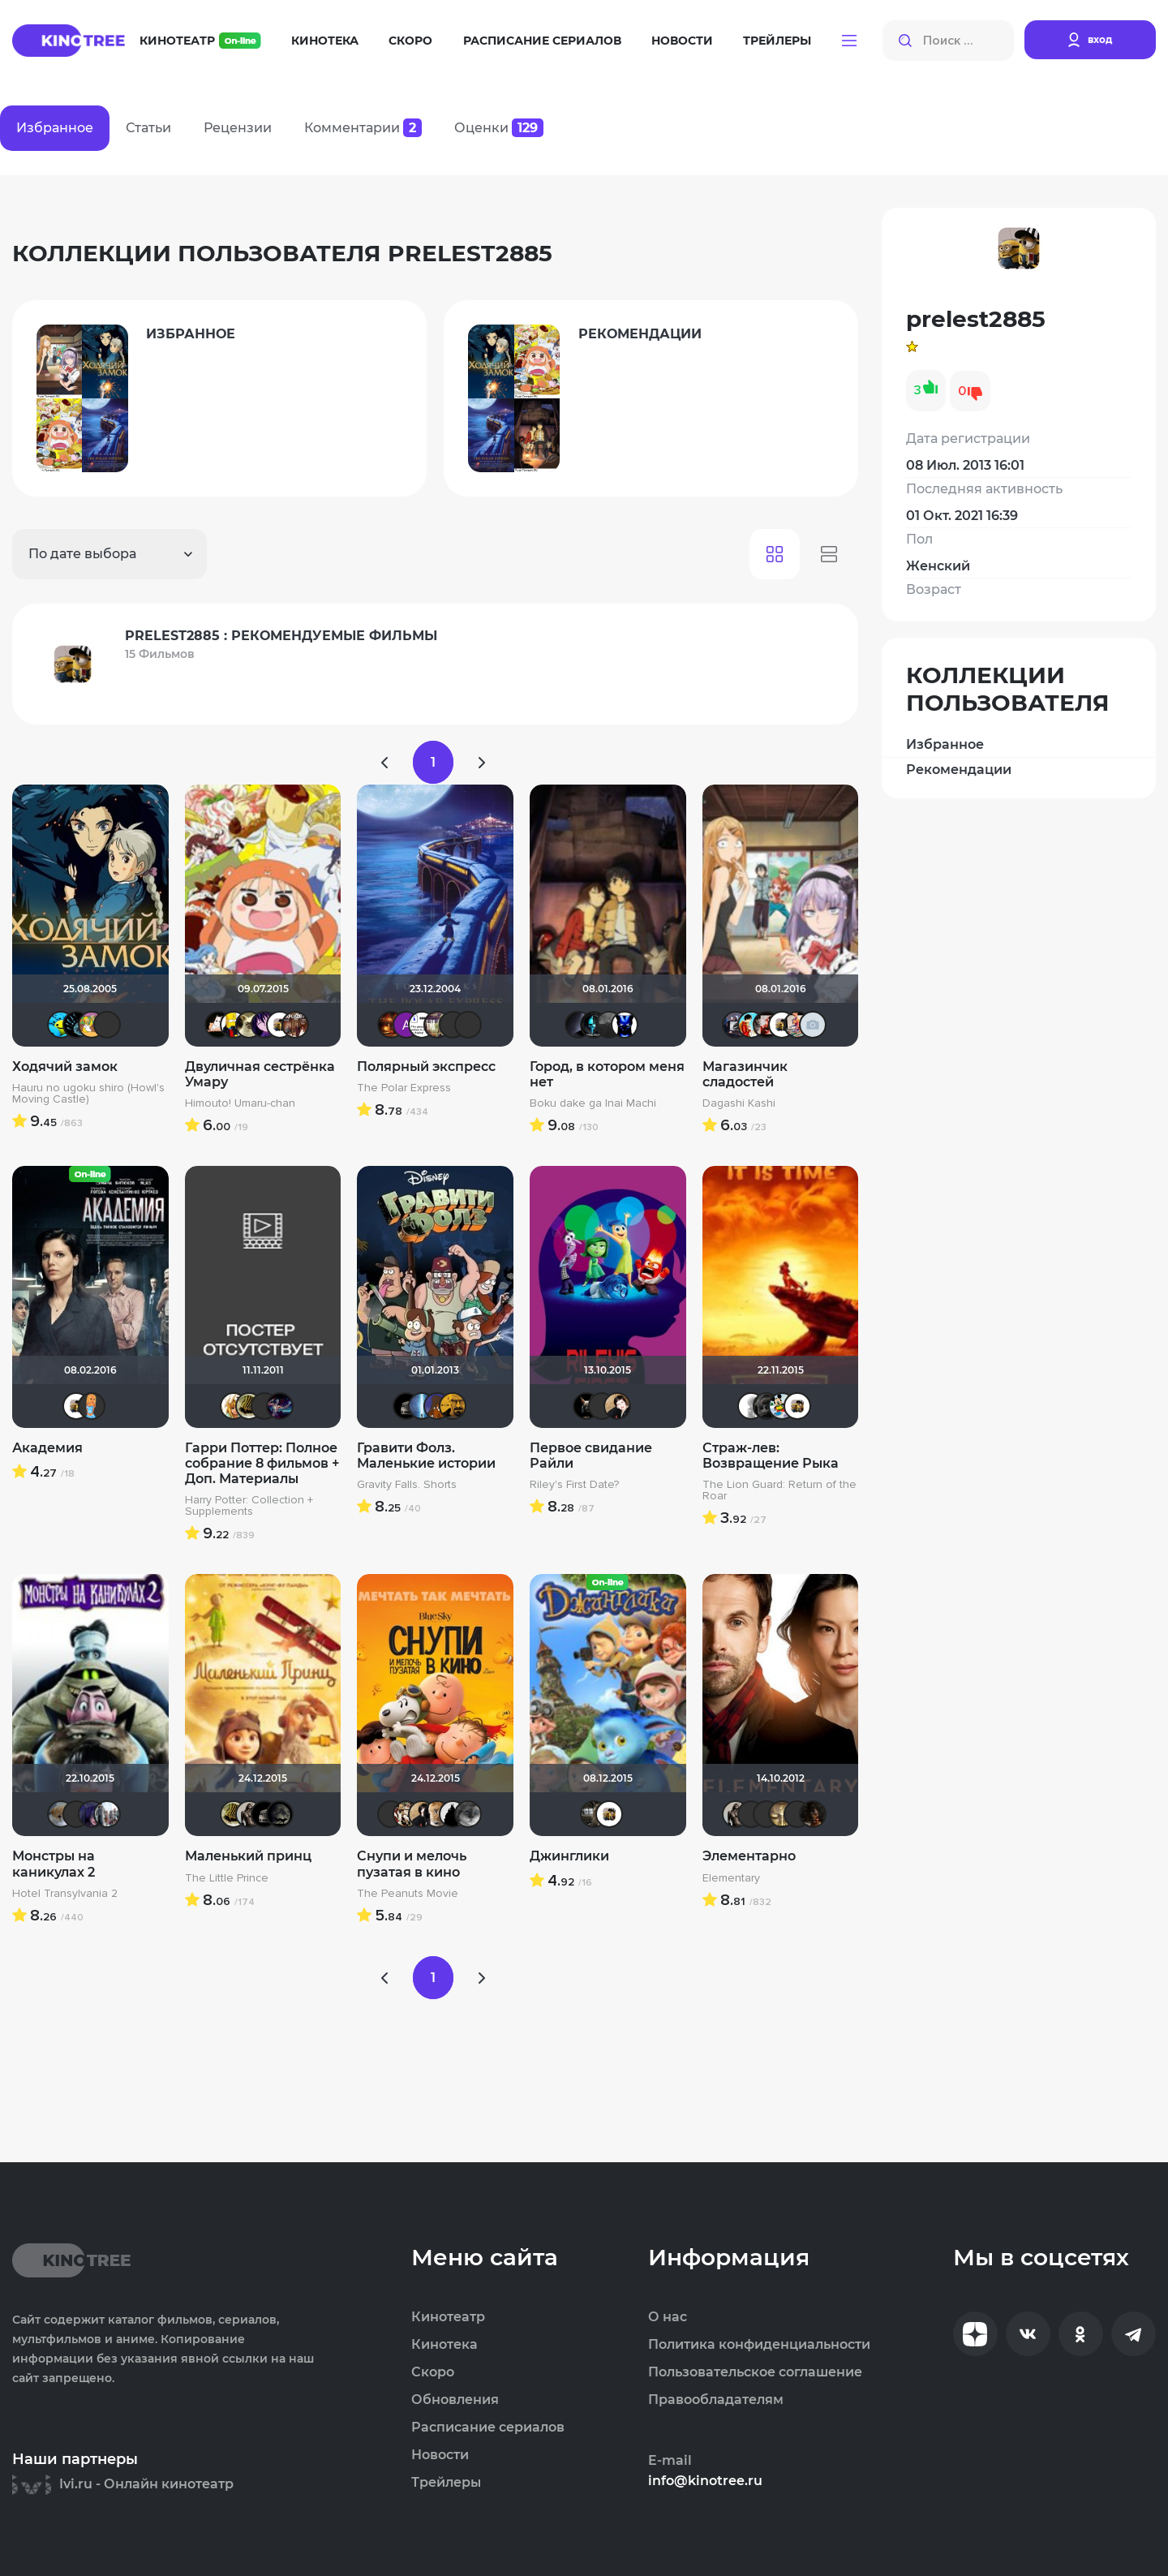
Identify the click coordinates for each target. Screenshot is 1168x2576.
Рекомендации (958, 769)
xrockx (280, 1814)
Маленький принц (248, 1856)
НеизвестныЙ (609, 1025)
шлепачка (249, 1025)
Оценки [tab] (498, 127)
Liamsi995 (766, 1814)
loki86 (586, 1406)
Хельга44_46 (782, 1406)
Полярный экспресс (426, 1066)
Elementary (731, 1878)
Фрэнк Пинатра (107, 1025)
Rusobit (437, 1025)
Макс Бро (391, 1025)
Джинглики (569, 1856)
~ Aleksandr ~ (751, 1406)
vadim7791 (249, 1406)
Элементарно (749, 1856)
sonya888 (91, 1406)
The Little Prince (226, 1878)
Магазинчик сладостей (745, 1074)
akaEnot (602, 1406)
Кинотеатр (200, 40)
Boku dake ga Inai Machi (593, 1103)
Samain (751, 1814)
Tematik (594, 1025)
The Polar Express (404, 1088)
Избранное (945, 744)
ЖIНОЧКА (91, 1814)
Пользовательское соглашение (755, 2372)
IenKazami (797, 1814)
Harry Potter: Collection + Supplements (249, 1505)
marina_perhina (751, 1025)
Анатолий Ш (406, 1025)
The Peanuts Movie (407, 1893)
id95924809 (107, 1814)
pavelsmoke (578, 1025)
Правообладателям (716, 2400)
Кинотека (325, 40)
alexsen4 (422, 1406)
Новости (682, 40)
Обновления (455, 2400)
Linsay (280, 1406)
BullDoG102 (452, 1814)
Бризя (797, 1025)
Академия (47, 1448)
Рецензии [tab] (238, 127)
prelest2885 (280, 1025)
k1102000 (735, 1025)
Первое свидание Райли (591, 1455)
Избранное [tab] (54, 127)
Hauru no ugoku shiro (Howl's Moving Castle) (88, 1093)
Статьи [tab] (148, 127)
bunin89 (406, 1814)
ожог (813, 1814)
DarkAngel (61, 1025)
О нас (667, 2317)
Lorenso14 (766, 1406)
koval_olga (233, 1406)
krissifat (218, 1025)
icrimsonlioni (452, 1025)
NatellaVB (617, 1406)
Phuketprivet (468, 1814)
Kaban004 (264, 1406)
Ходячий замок (65, 1066)
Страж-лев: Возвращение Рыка (770, 1455)
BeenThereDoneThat (76, 1025)
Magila (249, 1814)
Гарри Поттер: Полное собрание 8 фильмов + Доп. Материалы (262, 1463)
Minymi (264, 1025)
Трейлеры (777, 40)
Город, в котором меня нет (607, 1074)
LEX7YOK (468, 1025)
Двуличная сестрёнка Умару (260, 1074)
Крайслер (406, 1406)
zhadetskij (813, 1025)
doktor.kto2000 (295, 1025)
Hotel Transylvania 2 (65, 1893)
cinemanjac (422, 1025)
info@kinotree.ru (705, 2481)
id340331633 (594, 1814)
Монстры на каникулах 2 (53, 1863)
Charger (437, 1814)
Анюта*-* (61, 1814)
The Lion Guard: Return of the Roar (779, 1490)
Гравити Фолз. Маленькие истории (426, 1455)
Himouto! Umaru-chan (240, 1103)
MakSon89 (437, 1406)
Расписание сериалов (542, 40)
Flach (233, 1025)
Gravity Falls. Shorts (407, 1484)
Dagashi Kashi (738, 1103)
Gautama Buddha (782, 1814)
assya (766, 1025)
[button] (849, 40)
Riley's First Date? (574, 1484)
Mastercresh (452, 1406)
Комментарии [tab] (363, 127)
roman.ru (91, 1025)
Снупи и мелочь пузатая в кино (411, 1863)
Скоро (410, 40)
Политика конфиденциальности (759, 2344)
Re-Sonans (624, 1025)
